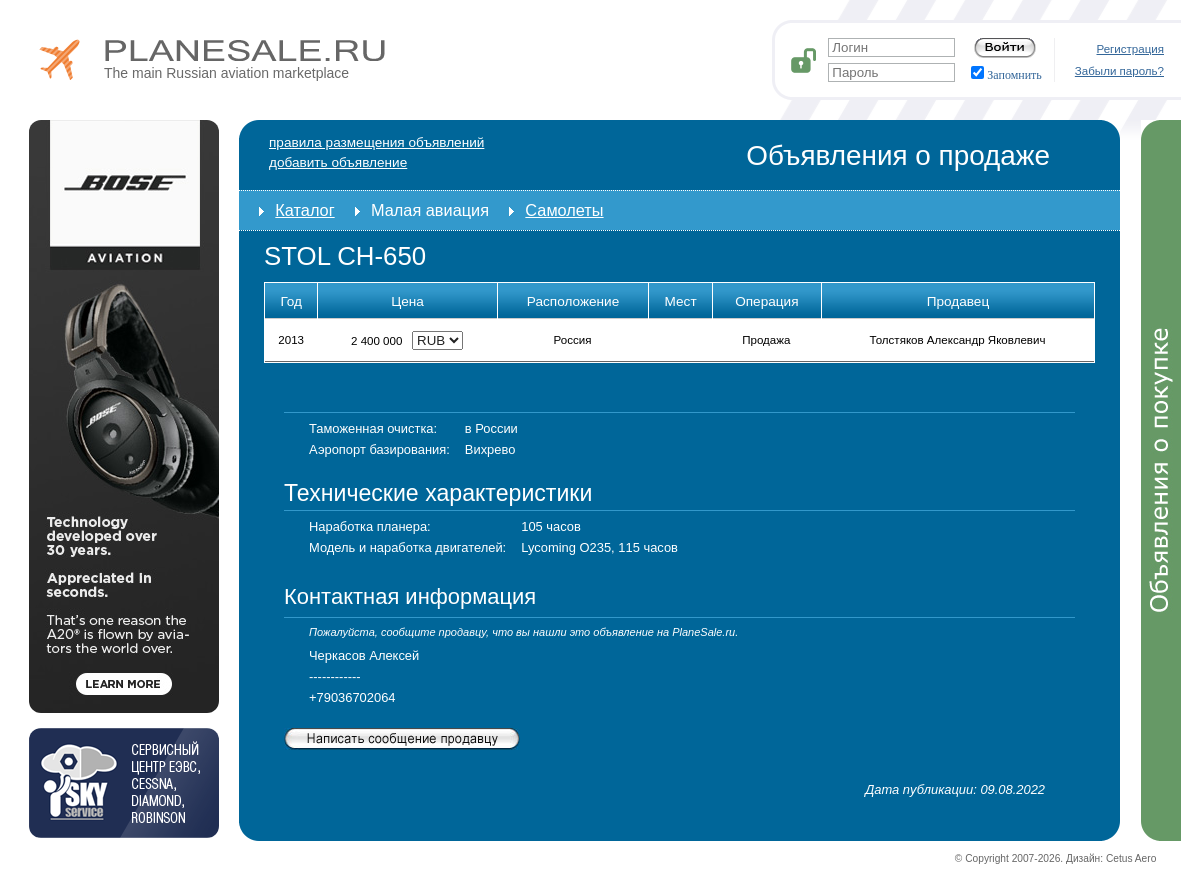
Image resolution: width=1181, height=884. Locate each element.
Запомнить (1006, 75)
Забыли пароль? (1119, 71)
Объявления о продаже (898, 155)
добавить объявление (338, 162)
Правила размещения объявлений (376, 142)
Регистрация (1131, 49)
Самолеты (564, 210)
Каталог (304, 210)
